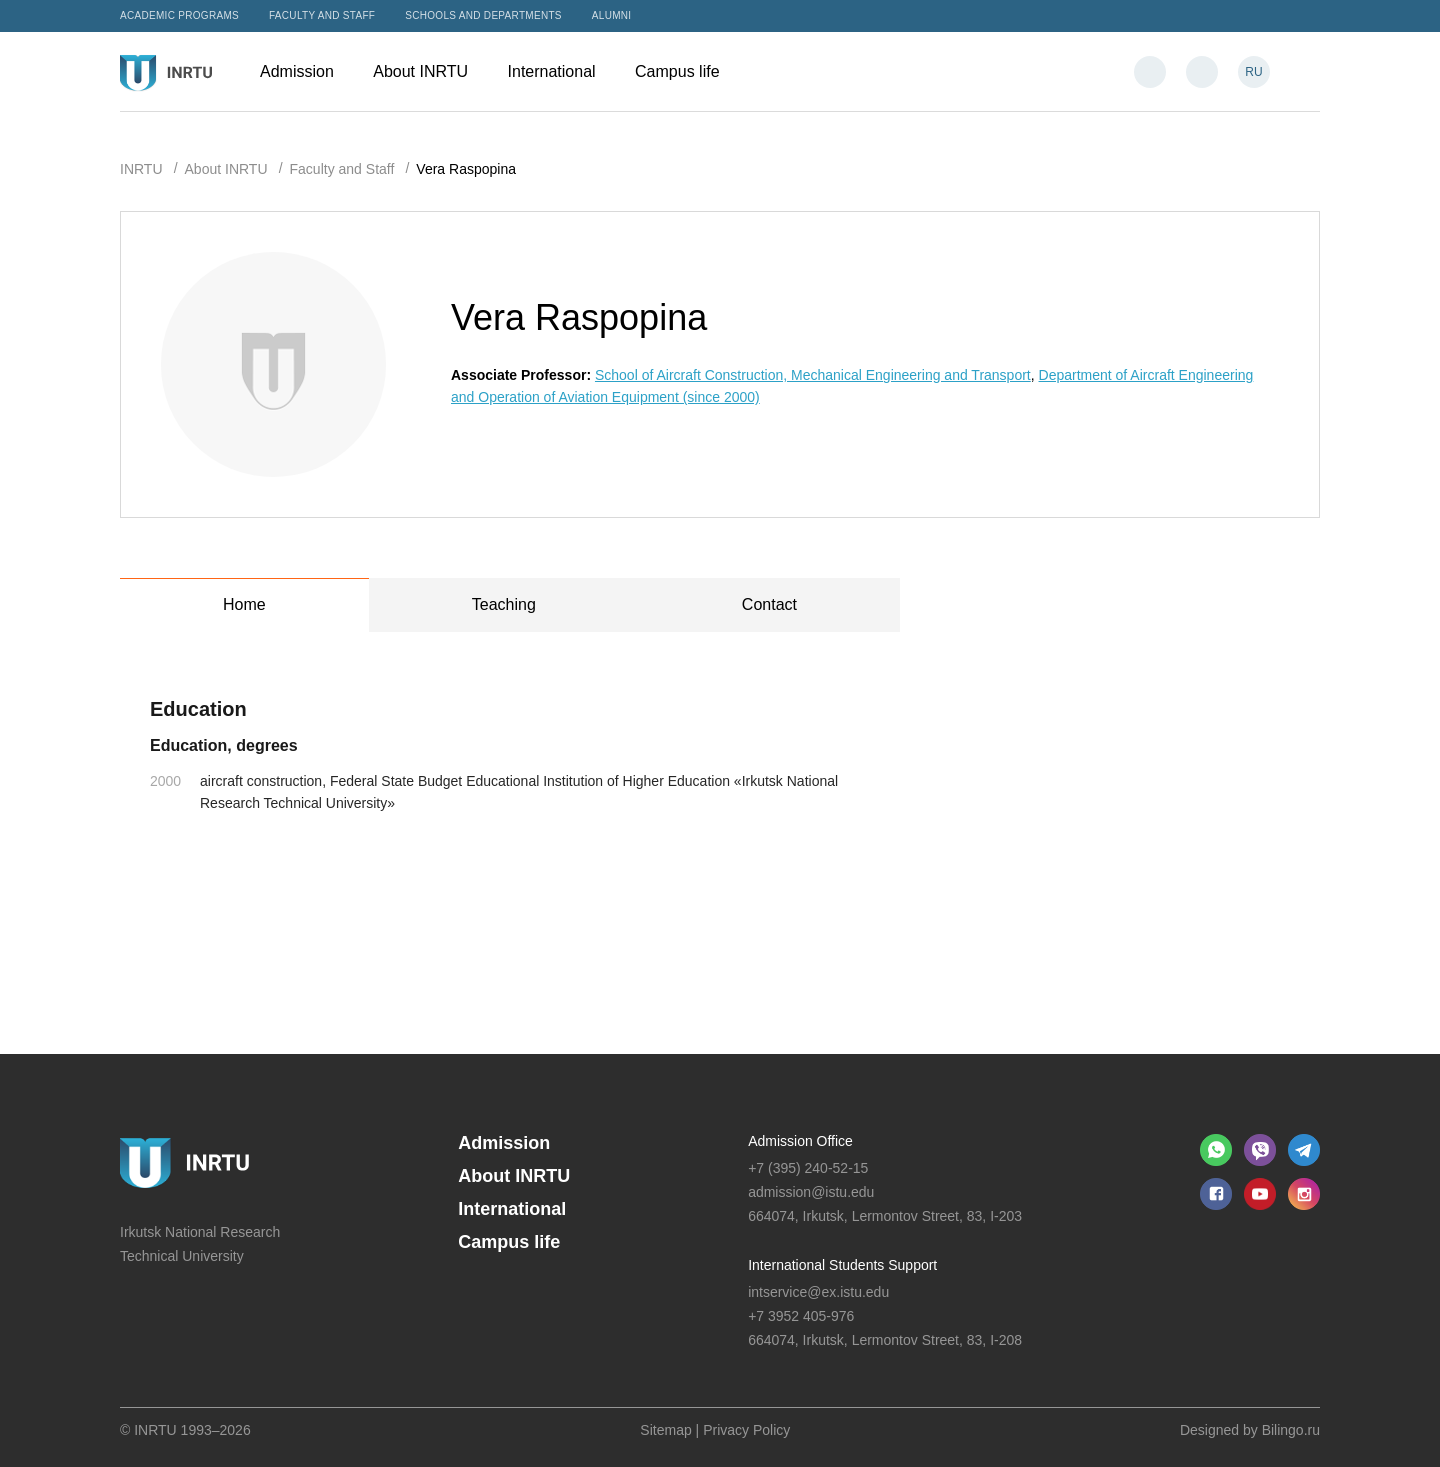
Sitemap (665, 1430)
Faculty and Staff (322, 15)
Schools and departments (483, 15)
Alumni (612, 15)
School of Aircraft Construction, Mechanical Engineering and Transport (813, 375)
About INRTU (430, 71)
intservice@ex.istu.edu (818, 1292)
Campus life (687, 71)
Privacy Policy (746, 1430)
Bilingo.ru (1291, 1430)
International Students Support (842, 1265)
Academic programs (179, 15)
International (562, 71)
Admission (306, 71)
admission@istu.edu (811, 1192)
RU (1253, 72)
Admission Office (800, 1141)
